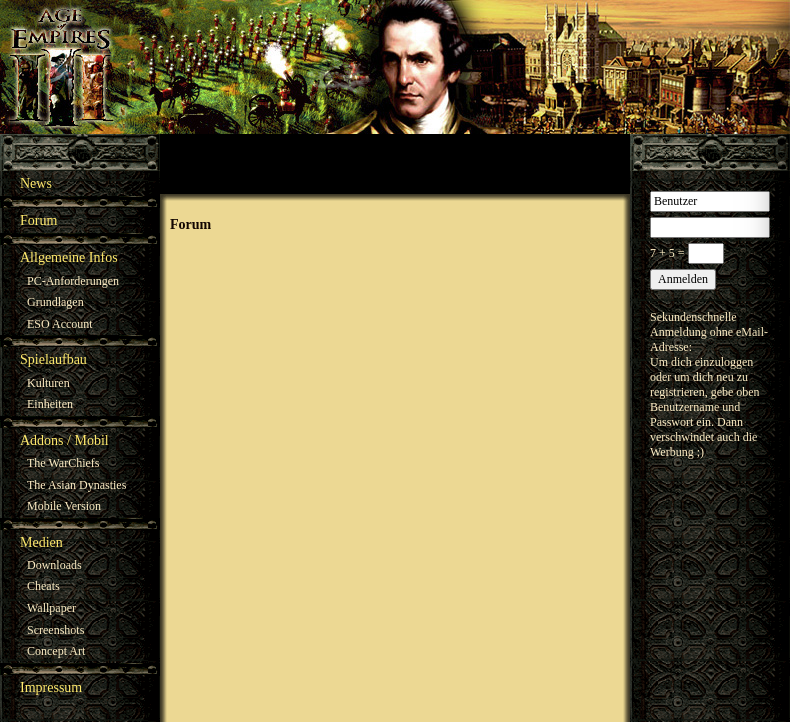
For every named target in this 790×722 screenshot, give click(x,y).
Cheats (43, 586)
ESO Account (60, 324)
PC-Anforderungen (73, 281)
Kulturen (48, 383)
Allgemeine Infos (69, 257)
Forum (38, 220)
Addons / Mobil (64, 440)
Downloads (54, 565)
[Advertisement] (395, 164)
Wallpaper (51, 608)
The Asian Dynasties (76, 485)
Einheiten (50, 404)
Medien (41, 542)
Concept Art (56, 651)
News (36, 183)
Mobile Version (64, 506)
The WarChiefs (63, 463)
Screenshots (55, 630)
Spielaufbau (53, 359)
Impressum (51, 687)
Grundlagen (55, 302)
